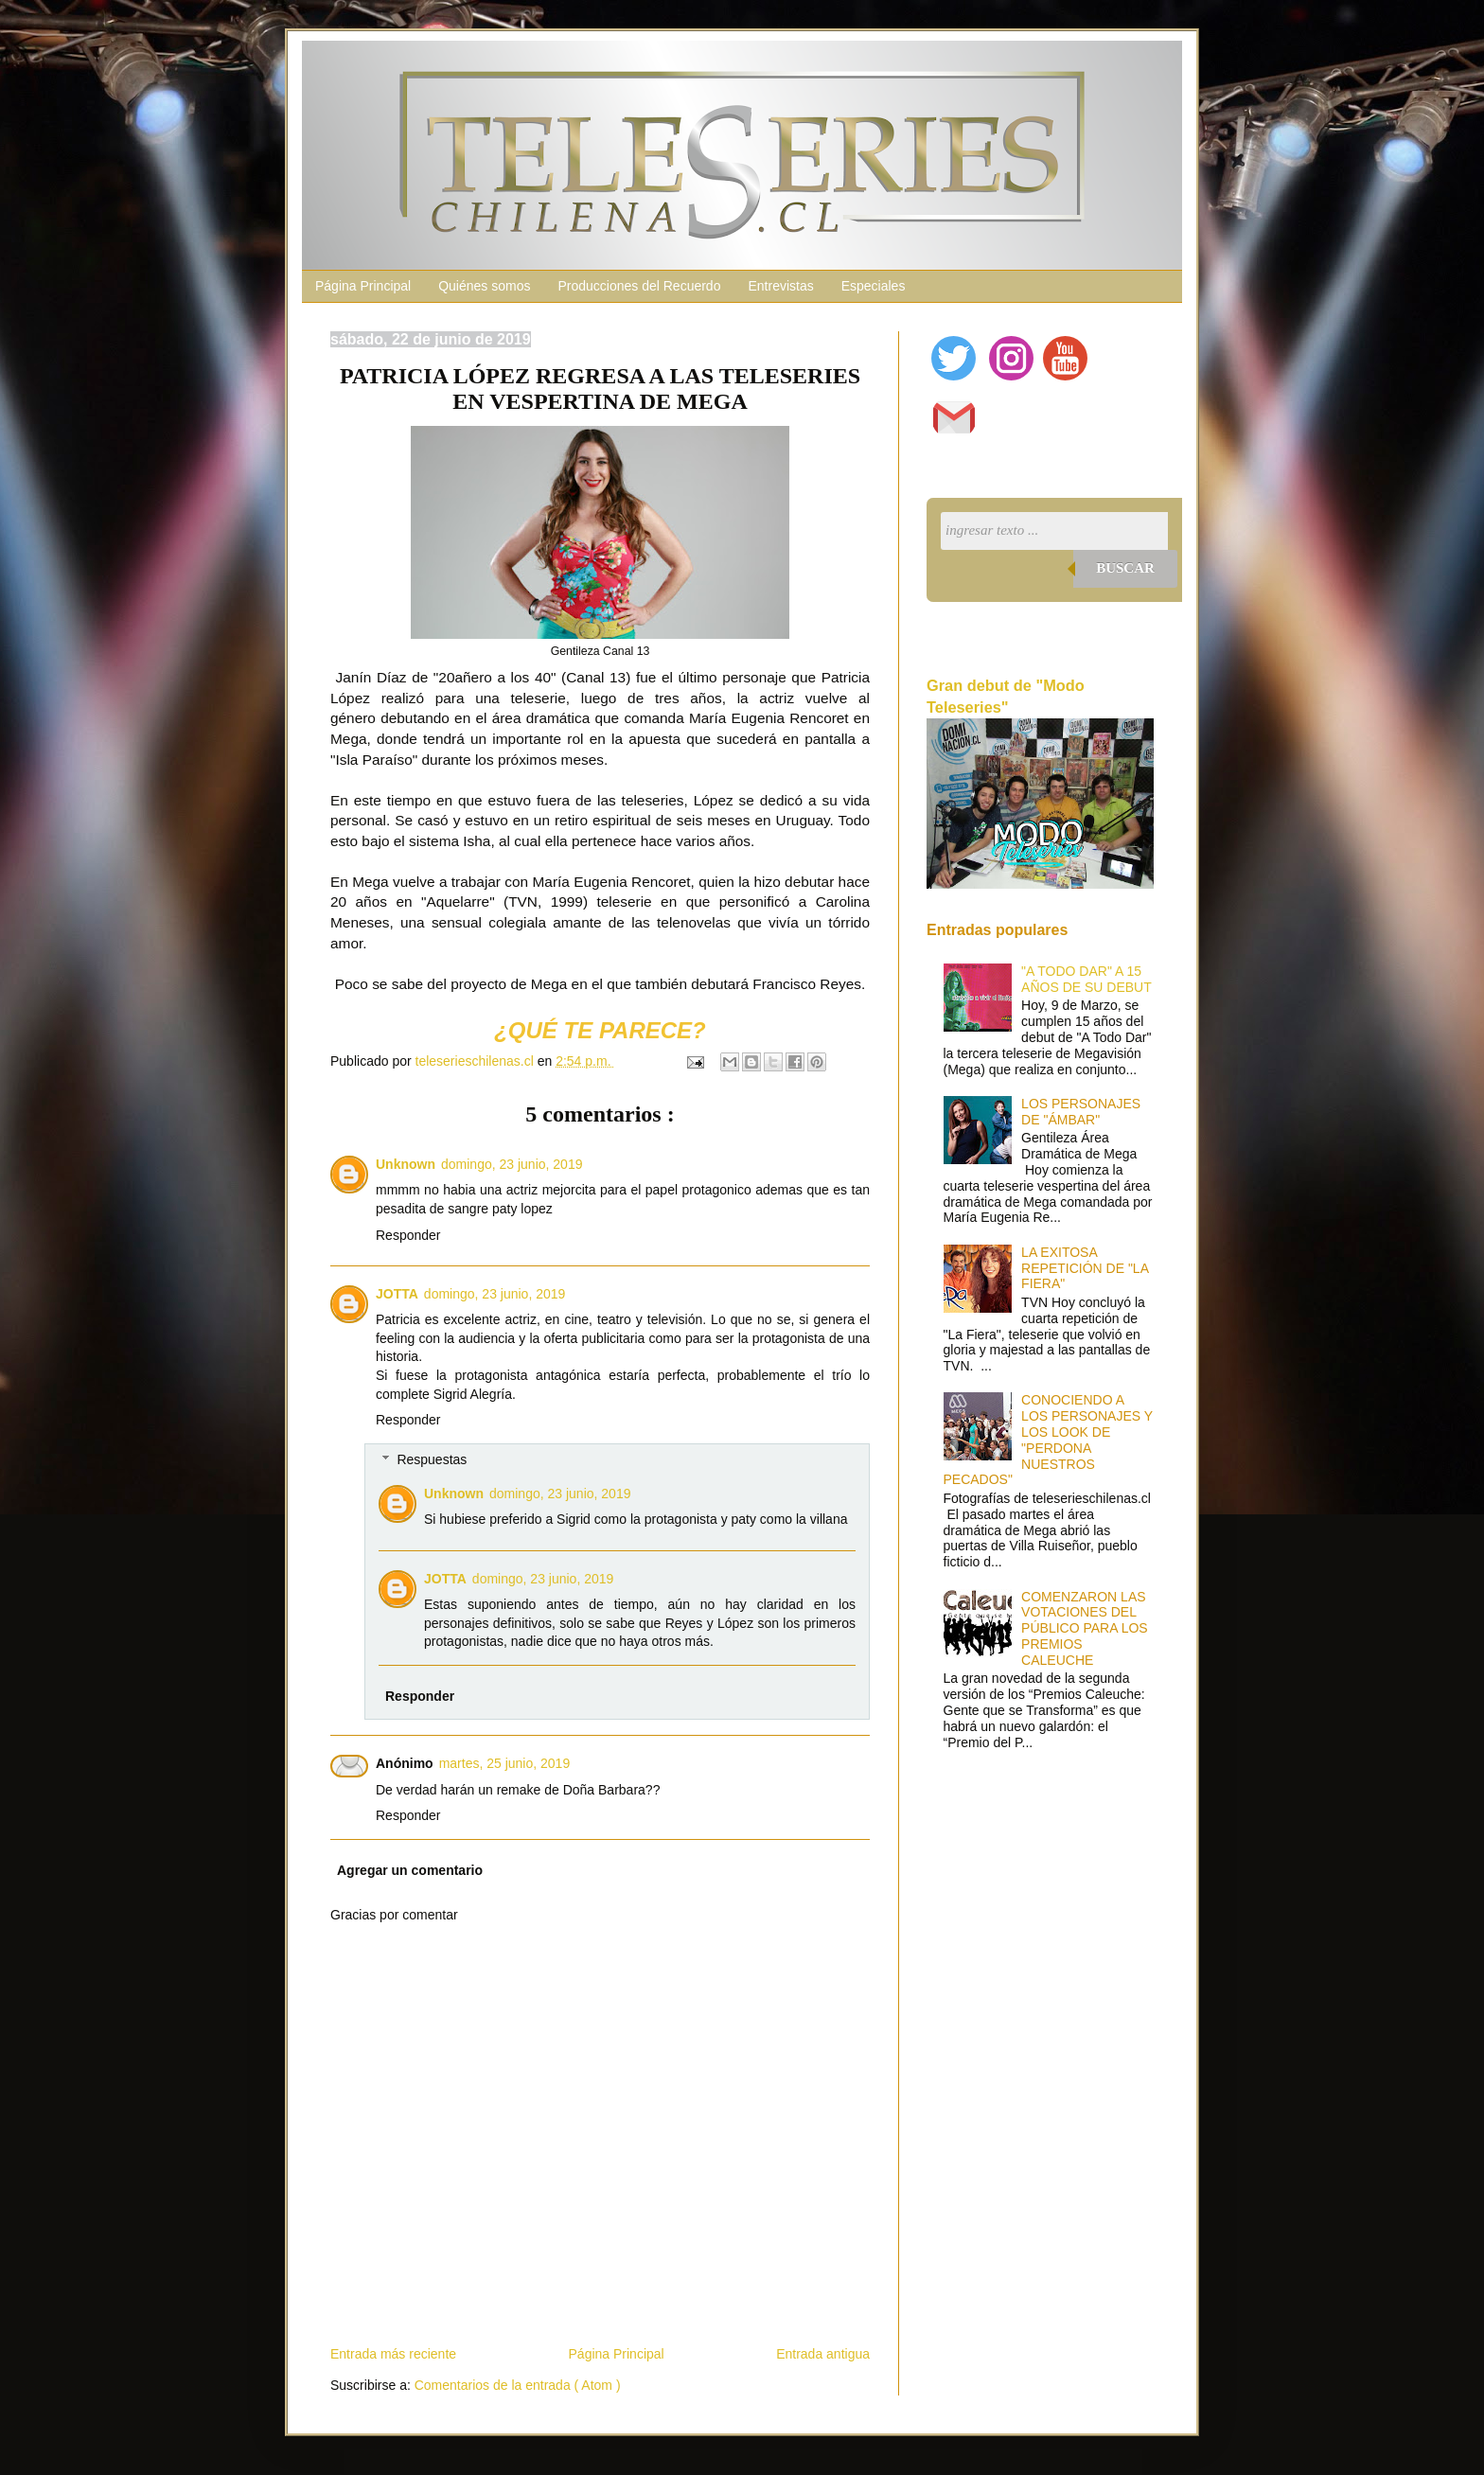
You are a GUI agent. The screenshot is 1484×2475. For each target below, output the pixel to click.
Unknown (405, 1164)
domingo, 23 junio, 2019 (511, 1164)
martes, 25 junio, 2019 (505, 1763)
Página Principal (363, 285)
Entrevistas (780, 285)
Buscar (1125, 567)
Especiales (873, 285)
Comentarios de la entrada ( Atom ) (518, 2385)
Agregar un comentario (410, 1870)
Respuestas (432, 1459)
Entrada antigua (823, 2353)
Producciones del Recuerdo (638, 285)
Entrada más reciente (393, 2353)
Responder (408, 1235)
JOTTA (397, 1293)
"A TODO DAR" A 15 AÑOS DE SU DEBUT (1086, 979)
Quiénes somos (484, 285)
